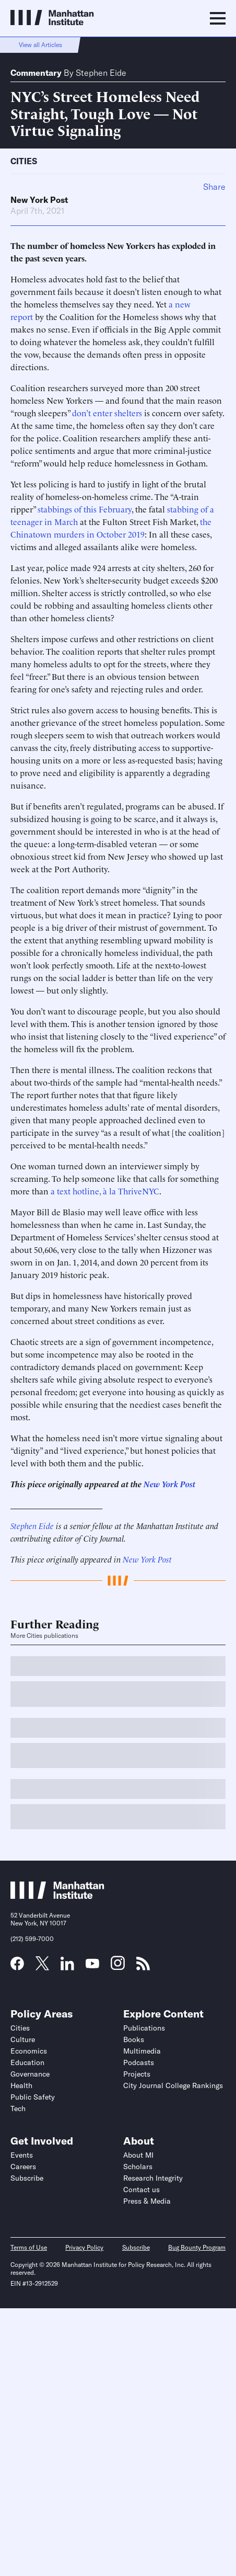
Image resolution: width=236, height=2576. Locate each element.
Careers (23, 2166)
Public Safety (32, 2097)
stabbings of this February (85, 509)
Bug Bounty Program (197, 2247)
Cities (23, 161)
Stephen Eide (101, 72)
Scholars (137, 2166)
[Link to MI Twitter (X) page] (42, 1967)
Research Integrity (153, 2178)
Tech (18, 2108)
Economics (28, 2051)
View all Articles (40, 45)
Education (27, 2062)
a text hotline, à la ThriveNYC (105, 1190)
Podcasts (138, 2062)
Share (214, 186)
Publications (144, 2028)
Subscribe (26, 2178)
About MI (138, 2155)
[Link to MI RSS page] (143, 1967)
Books (133, 2039)
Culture (22, 2039)
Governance (30, 2074)
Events (21, 2155)
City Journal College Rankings (173, 2085)
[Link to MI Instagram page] (118, 1967)
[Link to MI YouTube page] (92, 1964)
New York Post (39, 199)
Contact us (141, 2189)
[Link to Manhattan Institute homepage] (57, 1896)
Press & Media (147, 2201)
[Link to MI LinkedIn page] (67, 1967)
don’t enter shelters (107, 412)
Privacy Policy (84, 2247)
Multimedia (142, 2051)
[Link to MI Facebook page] (17, 1967)
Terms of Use (28, 2247)
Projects (136, 2074)
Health (21, 2085)
